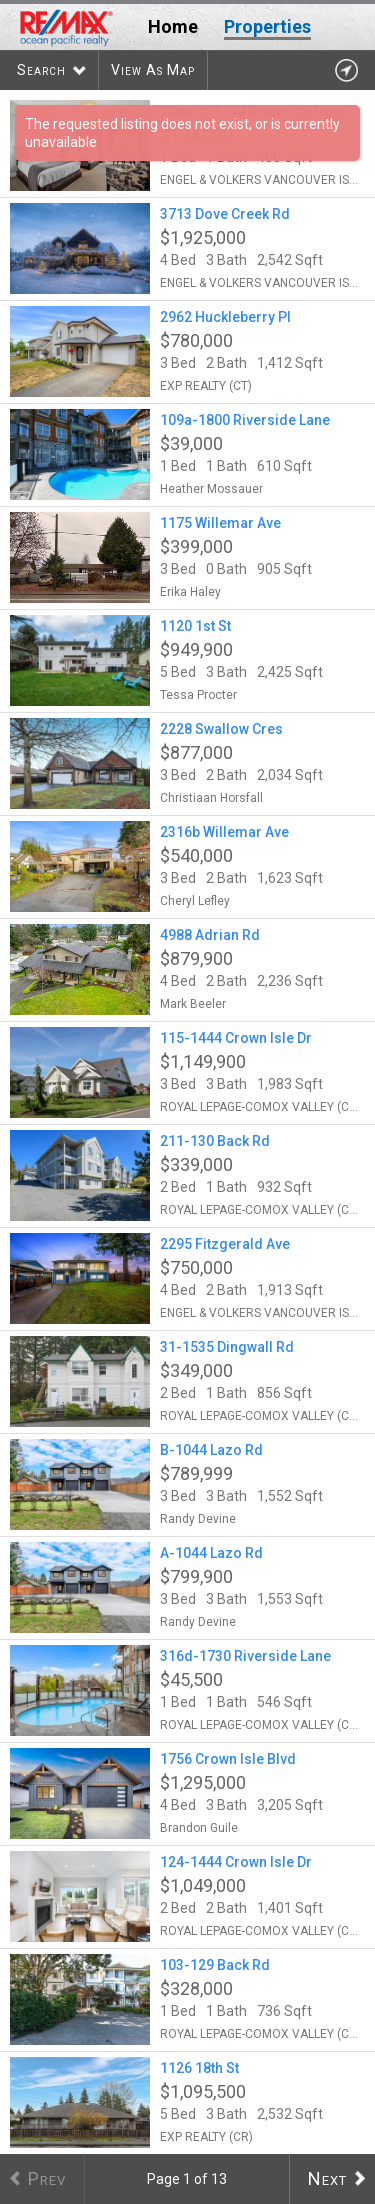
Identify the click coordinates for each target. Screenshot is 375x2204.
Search (41, 70)
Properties (267, 26)
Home (173, 26)
